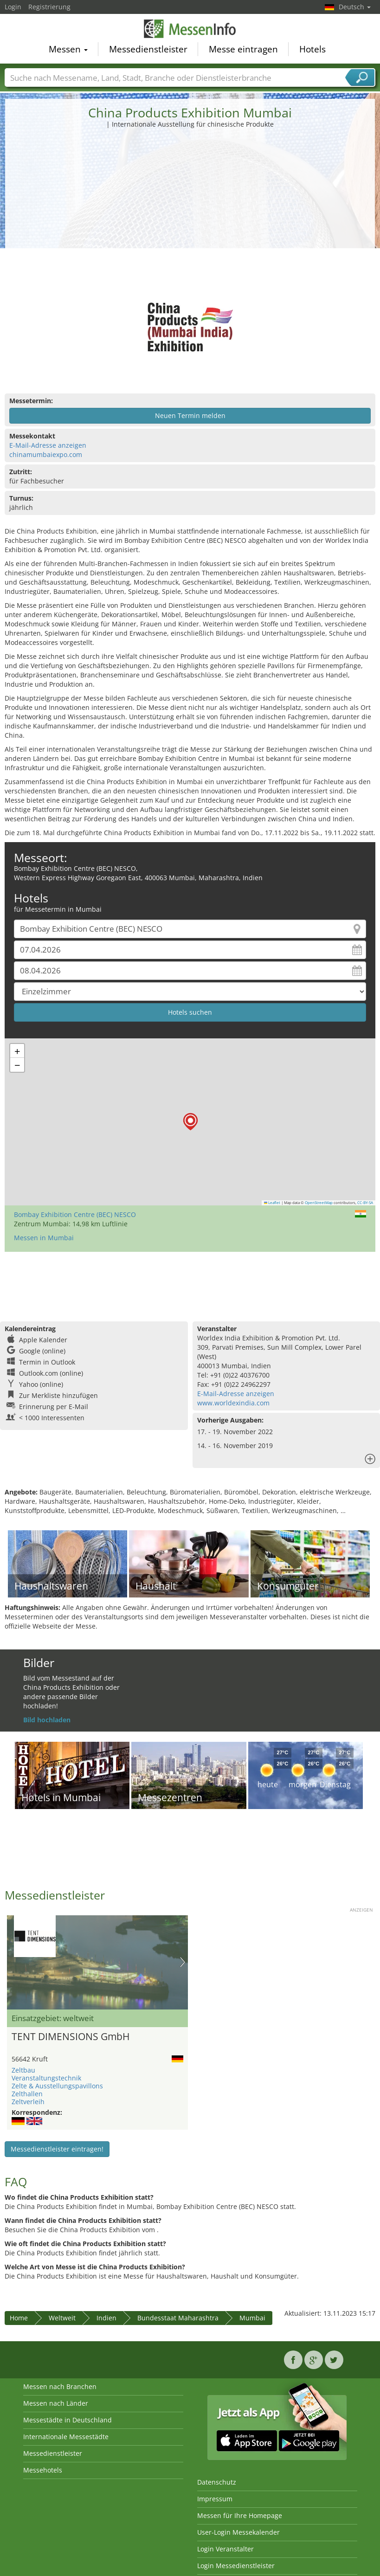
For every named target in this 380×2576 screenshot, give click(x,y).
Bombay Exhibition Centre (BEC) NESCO (75, 1214)
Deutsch (355, 6)
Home (19, 2317)
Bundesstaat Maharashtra (178, 2317)
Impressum (214, 2498)
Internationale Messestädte (66, 2436)
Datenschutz (216, 2482)
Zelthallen (27, 2093)
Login (13, 6)
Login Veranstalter (225, 2548)
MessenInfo (190, 28)
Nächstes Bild (183, 1962)
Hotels (312, 49)
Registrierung (49, 6)
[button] (190, 1121)
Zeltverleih (28, 2101)
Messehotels (42, 2470)
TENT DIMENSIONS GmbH (70, 2036)
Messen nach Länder (55, 2403)
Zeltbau (23, 2070)
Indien (106, 2317)
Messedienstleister (148, 49)
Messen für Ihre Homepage (239, 2515)
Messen (68, 49)
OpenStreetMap (319, 1202)
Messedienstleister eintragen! (57, 2149)
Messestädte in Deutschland (67, 2419)
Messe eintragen (243, 49)
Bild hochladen (47, 1719)
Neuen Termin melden (190, 415)
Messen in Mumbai (44, 1237)
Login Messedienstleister (236, 2565)
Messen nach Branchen (60, 2386)
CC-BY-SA (365, 1202)
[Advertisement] (190, 199)
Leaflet (272, 1202)
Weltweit (62, 2317)
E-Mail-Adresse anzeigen (47, 445)
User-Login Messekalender (238, 2532)
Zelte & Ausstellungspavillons (57, 2085)
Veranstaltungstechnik (46, 2078)
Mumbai (252, 2317)
